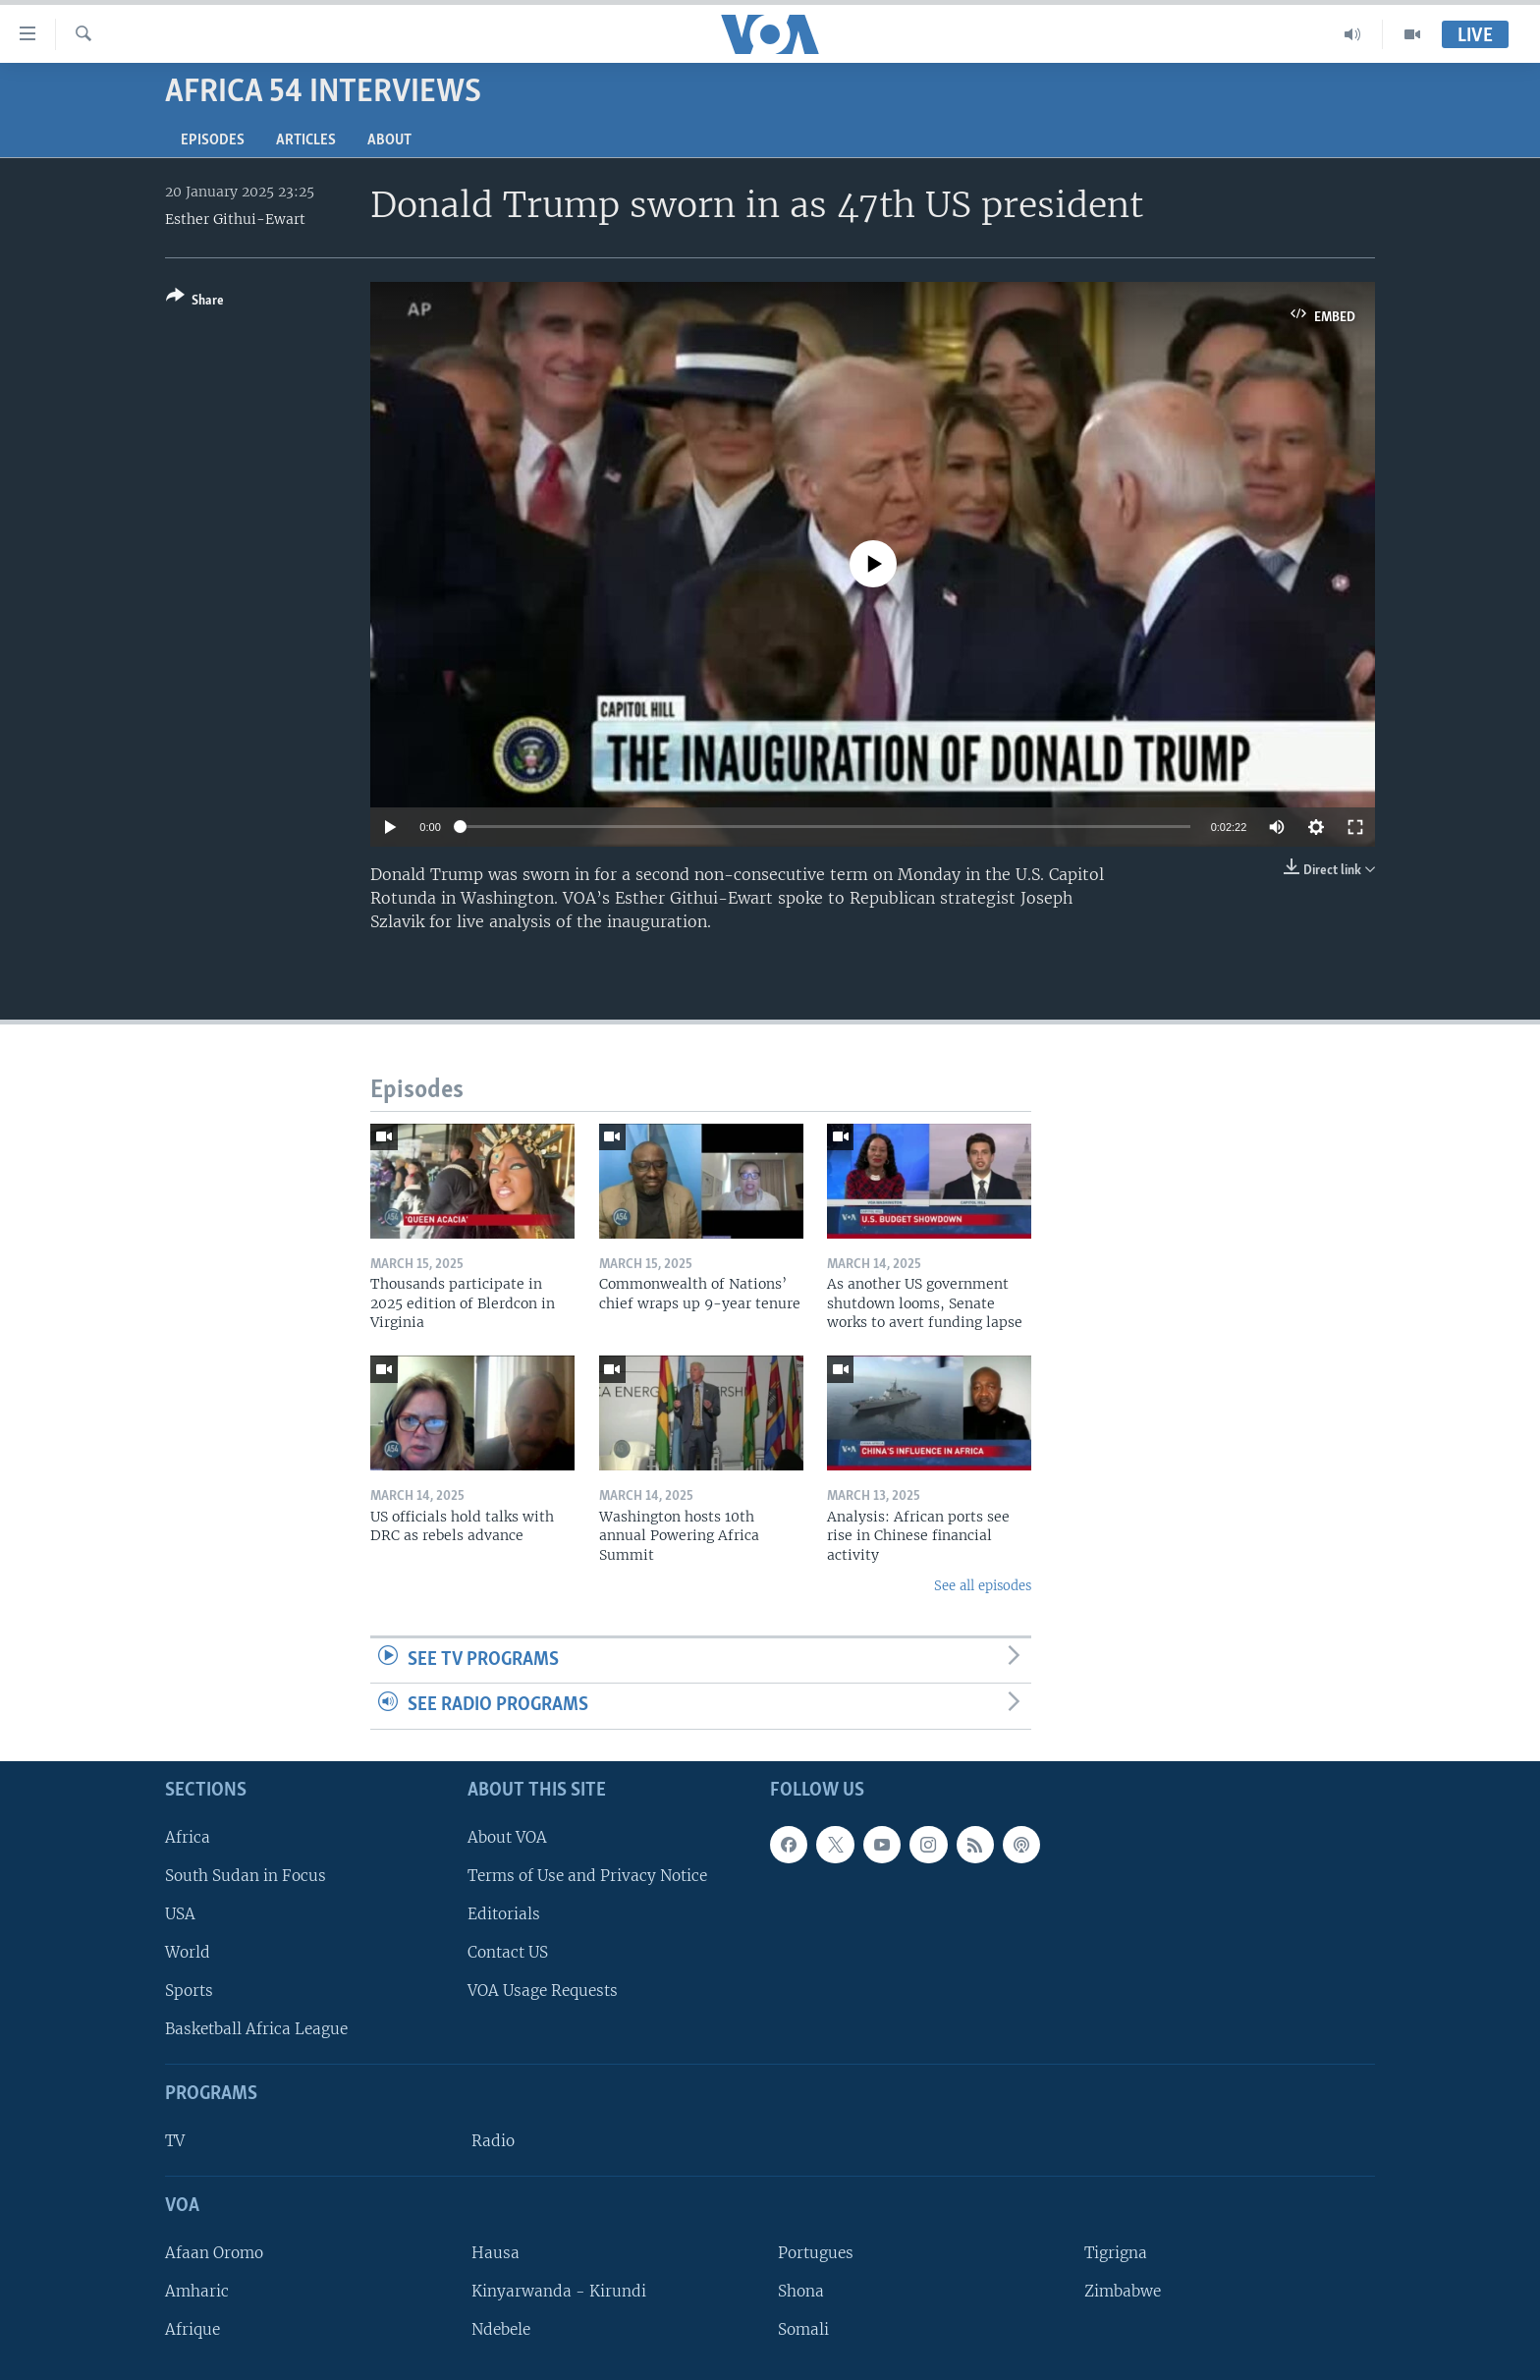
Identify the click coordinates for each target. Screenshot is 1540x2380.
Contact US (508, 1952)
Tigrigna (1115, 2252)
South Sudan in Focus (245, 1875)
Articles (306, 140)
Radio (493, 2140)
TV (175, 2140)
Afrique (192, 2329)
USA (180, 1914)
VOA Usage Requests (543, 1990)
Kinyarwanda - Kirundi (558, 2291)
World (187, 1952)
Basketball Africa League (256, 2029)
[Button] (195, 302)
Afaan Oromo (214, 2252)
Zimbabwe (1122, 2291)
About (389, 140)
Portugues (815, 2252)
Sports (189, 1990)
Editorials (504, 1914)
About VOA (507, 1837)
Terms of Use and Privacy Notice (587, 1875)
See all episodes (982, 1585)
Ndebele (500, 2329)
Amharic (197, 2291)
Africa (187, 1837)
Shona (801, 2291)
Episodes (213, 140)
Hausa (495, 2252)
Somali (803, 2329)
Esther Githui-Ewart (235, 219)
